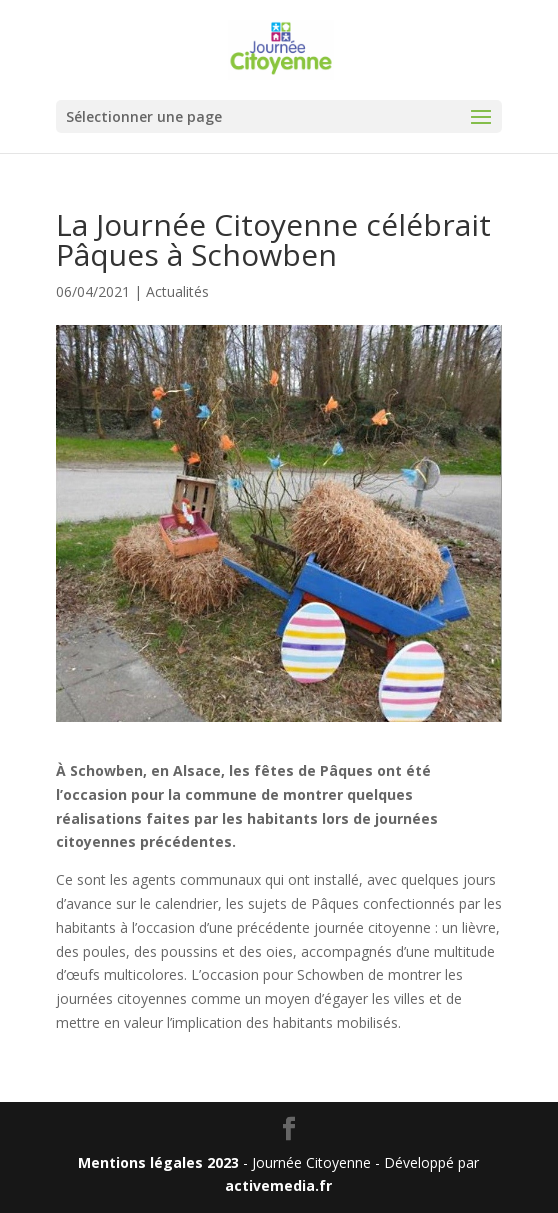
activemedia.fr (278, 1185)
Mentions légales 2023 (158, 1162)
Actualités (177, 291)
